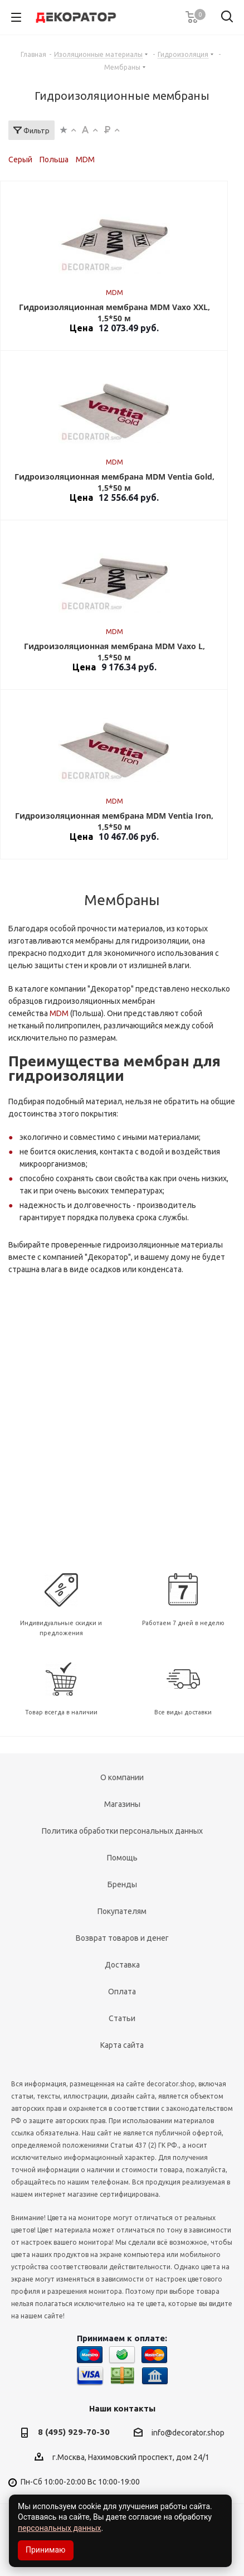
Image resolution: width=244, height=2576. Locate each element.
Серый (20, 159)
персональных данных (59, 2528)
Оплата (122, 1991)
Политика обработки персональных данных (122, 1830)
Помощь (122, 1857)
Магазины (122, 1804)
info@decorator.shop (188, 2432)
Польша (54, 159)
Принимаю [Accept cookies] (46, 2549)
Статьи (122, 2018)
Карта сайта (122, 2045)
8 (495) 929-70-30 (74, 2432)
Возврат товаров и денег (122, 1938)
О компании (122, 1777)
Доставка (122, 1964)
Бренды (122, 1884)
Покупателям (122, 1911)
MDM (85, 159)
